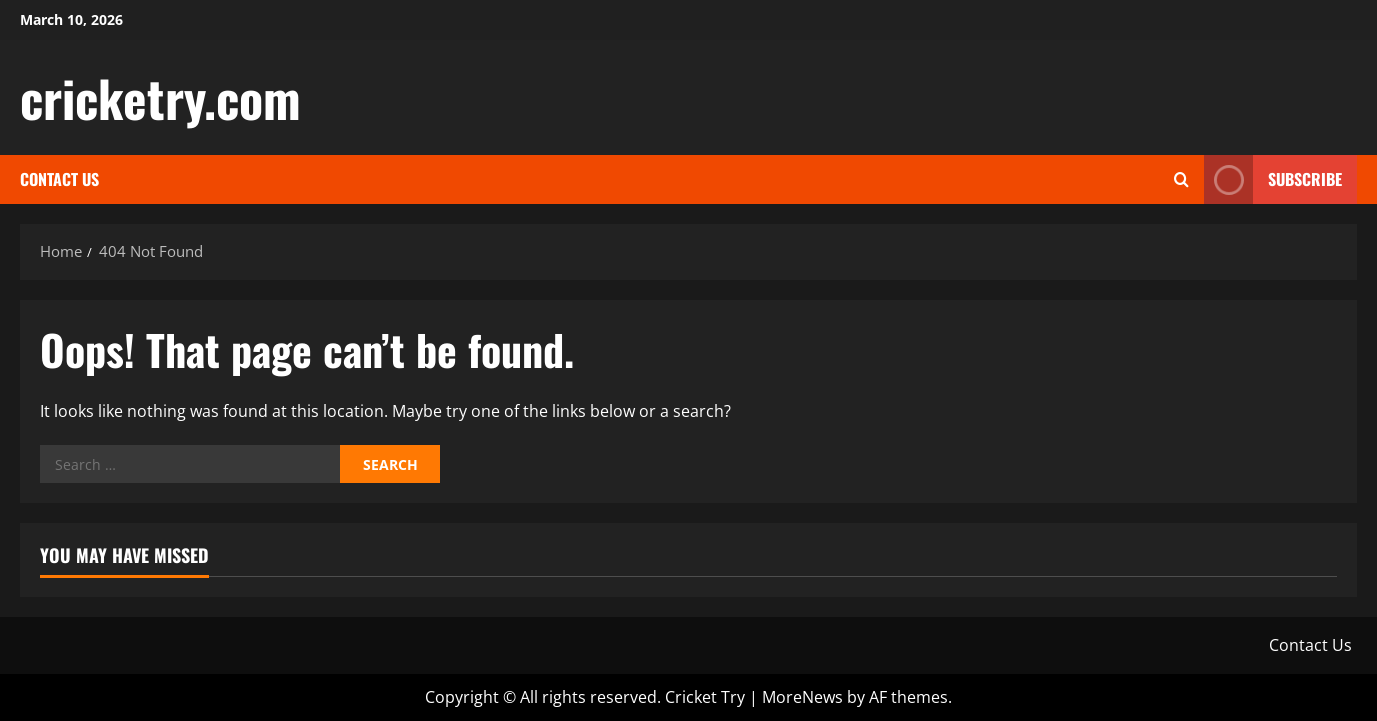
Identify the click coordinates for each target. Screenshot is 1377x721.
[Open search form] (1181, 179)
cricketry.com (160, 97)
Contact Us (59, 179)
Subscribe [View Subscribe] (1273, 179)
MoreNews (802, 697)
